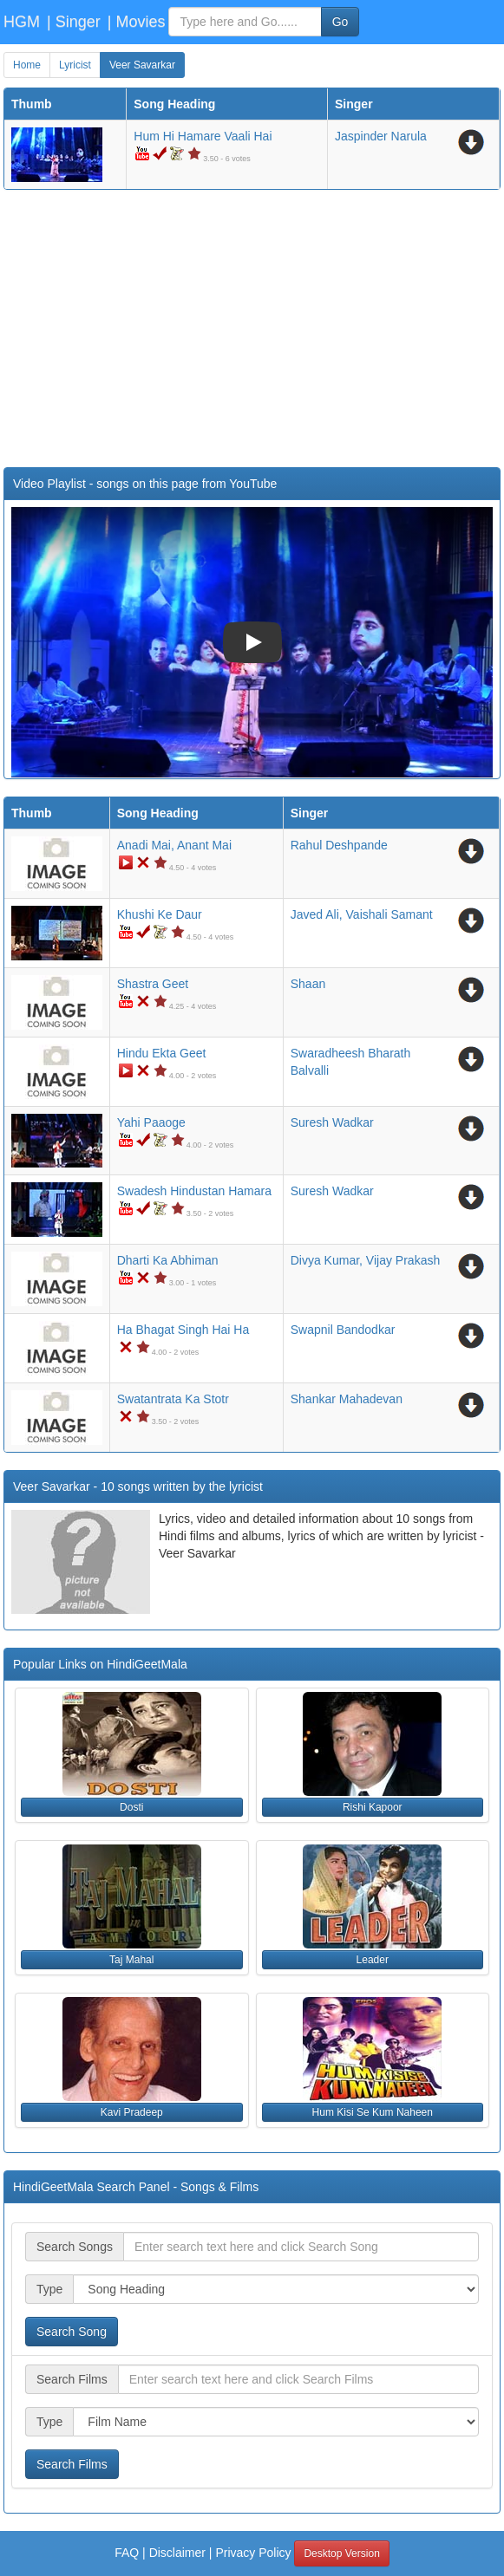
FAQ (127, 2553)
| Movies (137, 21)
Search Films (72, 2464)
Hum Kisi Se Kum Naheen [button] (372, 2112)
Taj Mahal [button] (131, 1960)
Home (27, 65)
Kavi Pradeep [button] (132, 2112)
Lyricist (75, 65)
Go (340, 22)
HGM (21, 21)
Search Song (71, 2332)
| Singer (74, 21)
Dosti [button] (131, 1807)
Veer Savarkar (142, 65)
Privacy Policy (253, 2553)
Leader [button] (373, 1960)
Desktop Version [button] (341, 2553)
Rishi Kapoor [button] (373, 1807)
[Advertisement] (252, 328)
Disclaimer (177, 2553)
